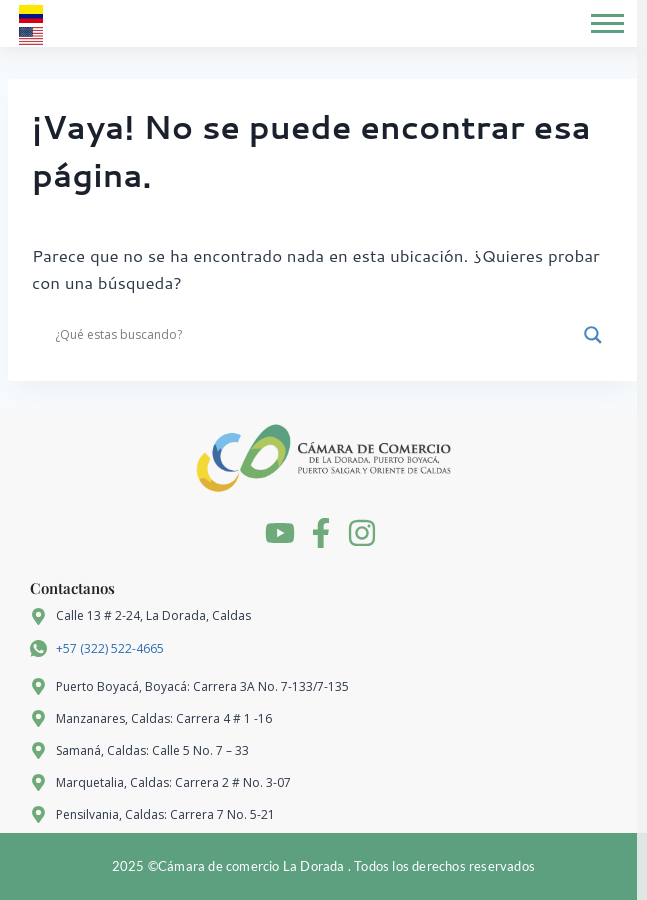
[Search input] (314, 335)
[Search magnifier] (593, 335)
